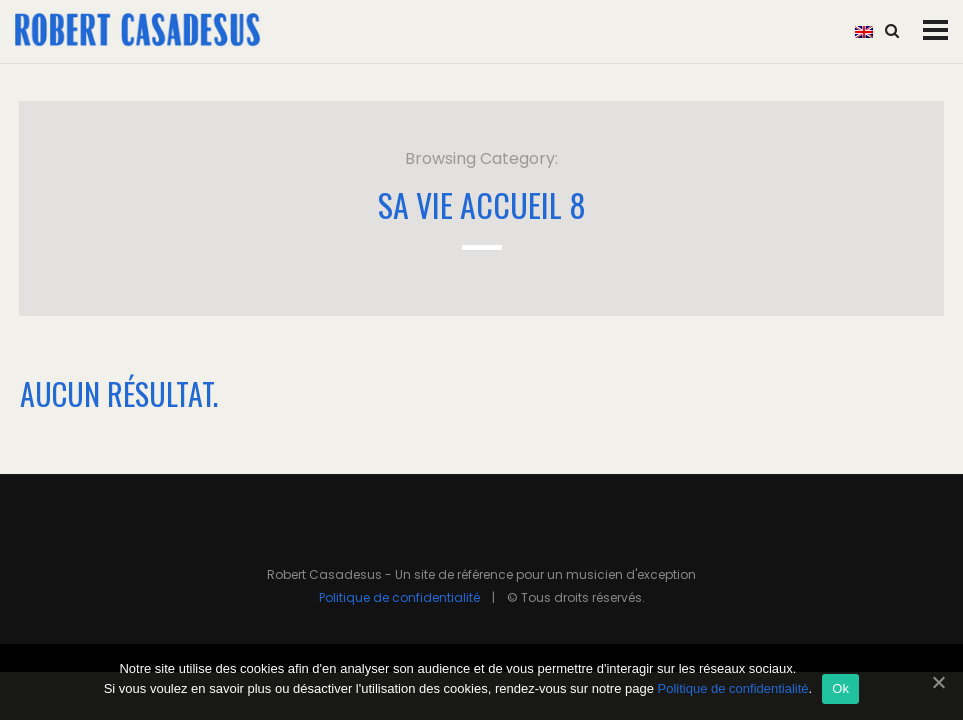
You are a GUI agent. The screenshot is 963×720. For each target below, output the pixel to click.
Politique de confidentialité (399, 597)
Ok (840, 688)
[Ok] (938, 682)
